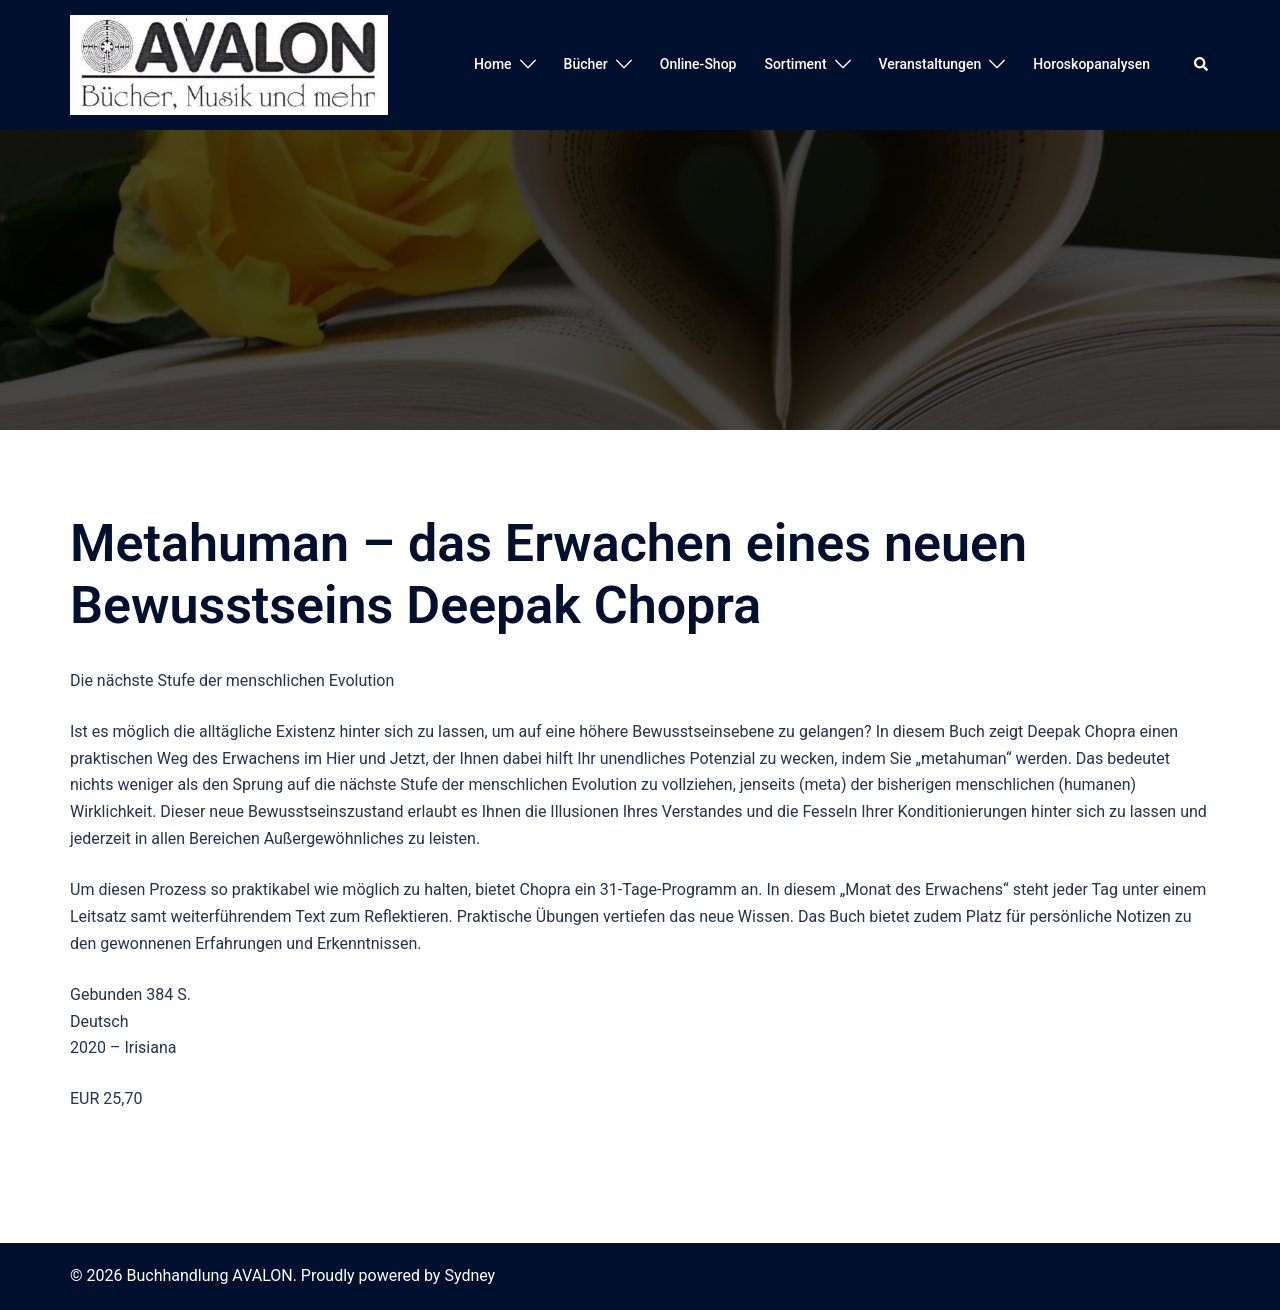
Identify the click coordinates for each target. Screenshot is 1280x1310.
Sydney (469, 1275)
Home (493, 64)
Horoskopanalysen (1091, 64)
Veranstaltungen (930, 64)
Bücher (586, 64)
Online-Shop (698, 64)
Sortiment (795, 64)
